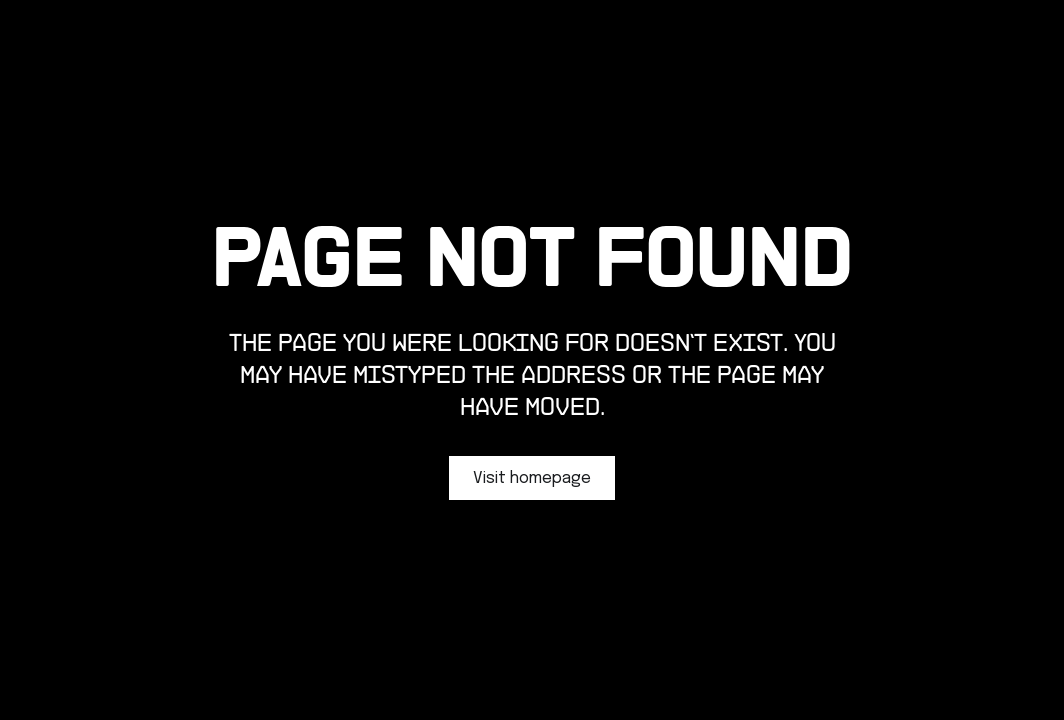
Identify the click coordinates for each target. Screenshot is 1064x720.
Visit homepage (532, 478)
